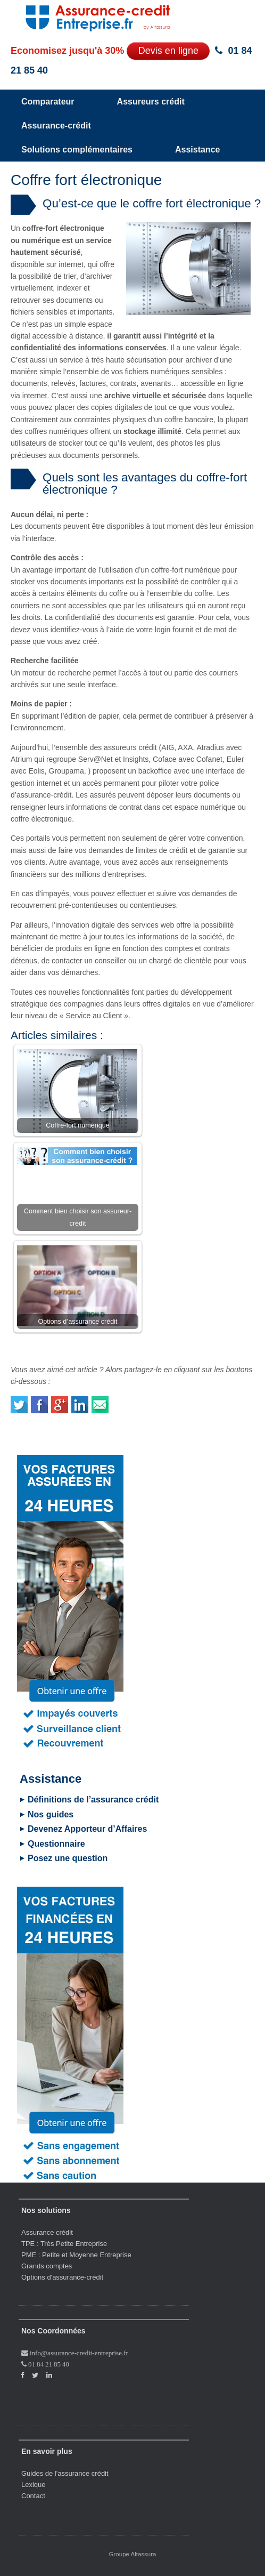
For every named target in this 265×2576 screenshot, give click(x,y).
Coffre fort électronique (86, 180)
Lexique (33, 2485)
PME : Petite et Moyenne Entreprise (76, 2255)
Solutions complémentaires (76, 149)
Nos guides (50, 1814)
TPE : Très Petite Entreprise (64, 2244)
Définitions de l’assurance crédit (93, 1799)
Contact (33, 2496)
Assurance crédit (47, 2232)
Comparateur (47, 101)
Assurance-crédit (56, 125)
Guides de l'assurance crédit (65, 2473)
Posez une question (67, 1858)
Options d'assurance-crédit (62, 2277)
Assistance (197, 149)
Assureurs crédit (151, 101)
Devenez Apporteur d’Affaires (87, 1828)
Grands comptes (46, 2266)
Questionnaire (56, 1843)
